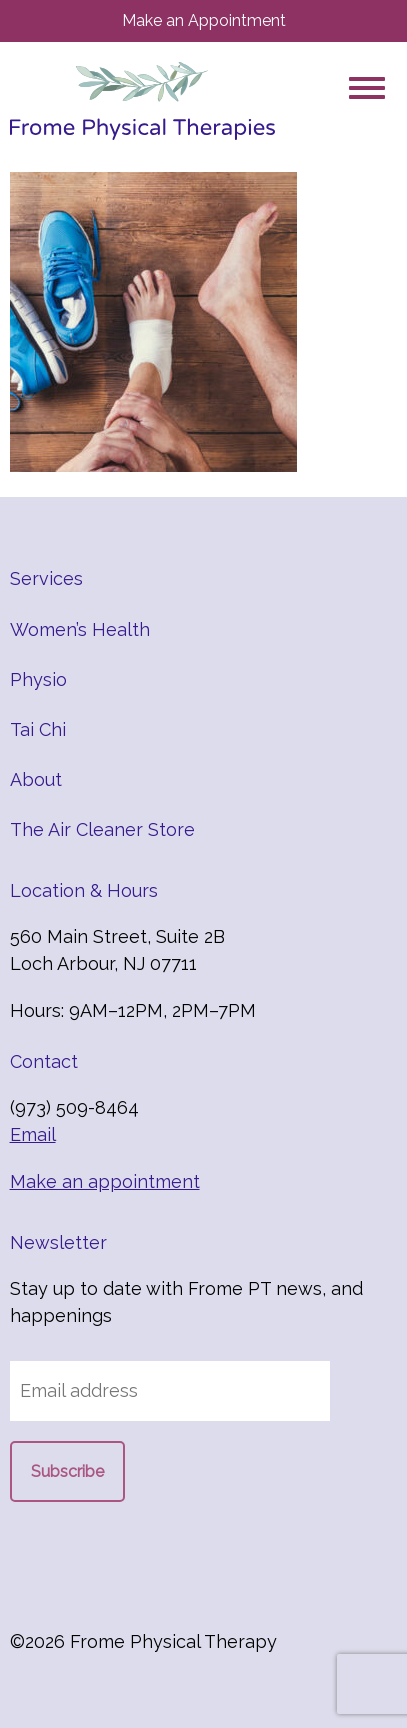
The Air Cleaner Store (102, 829)
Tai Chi (38, 729)
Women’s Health (80, 629)
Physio (38, 679)
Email (33, 1134)
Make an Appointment (204, 20)
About (36, 779)
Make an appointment (105, 1181)
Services (46, 578)
